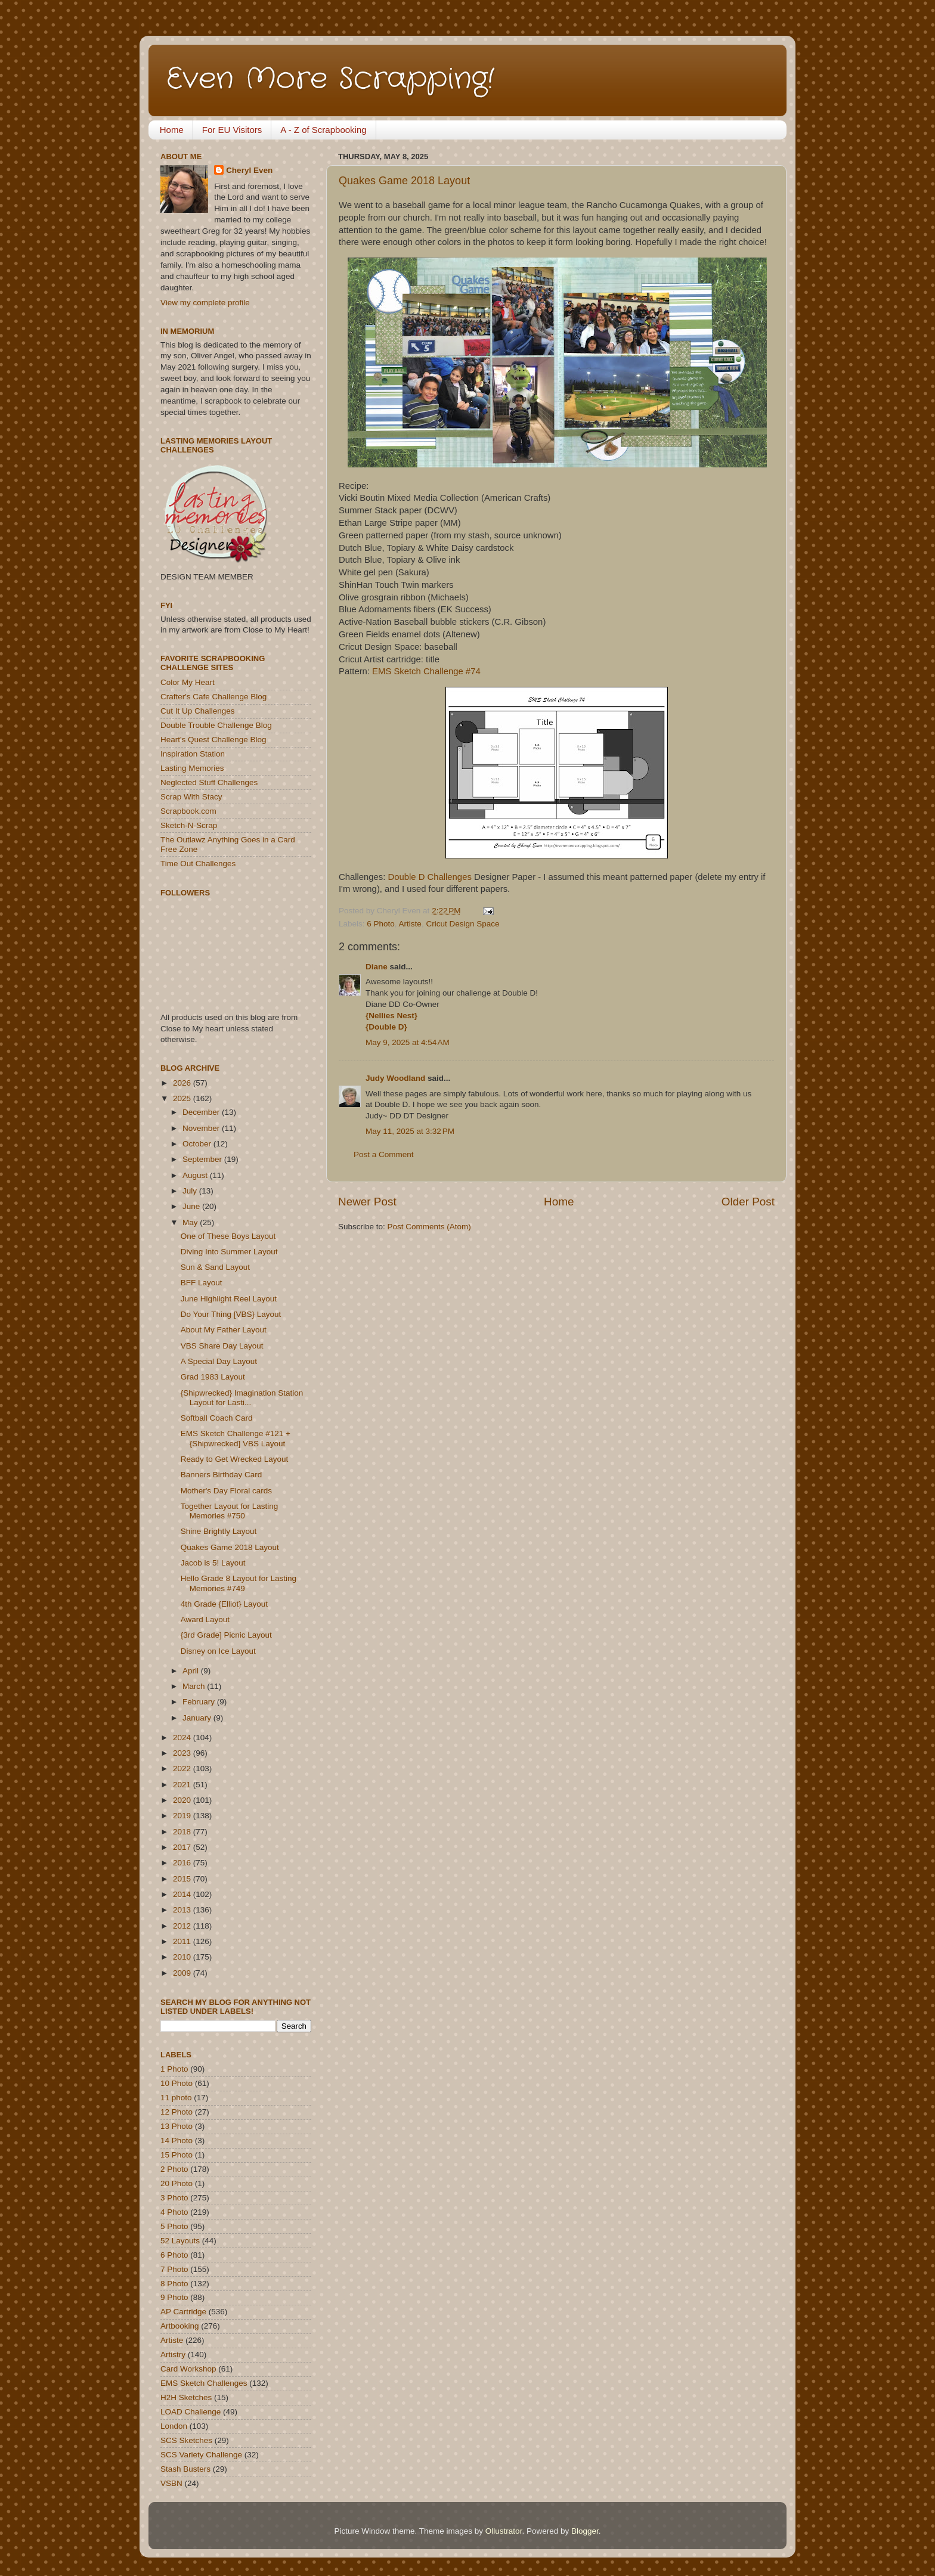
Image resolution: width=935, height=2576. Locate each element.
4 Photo (174, 2212)
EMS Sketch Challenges (203, 2383)
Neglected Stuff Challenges (209, 782)
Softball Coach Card (217, 1417)
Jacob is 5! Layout (213, 1562)
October (197, 1143)
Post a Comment (384, 1154)
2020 (183, 1800)
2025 (183, 1098)
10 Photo (176, 2083)
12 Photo (176, 2111)
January (197, 1717)
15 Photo (176, 2154)
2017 (183, 1847)
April (191, 1670)
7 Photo (174, 2269)
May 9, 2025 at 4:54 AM (408, 1042)
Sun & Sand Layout (215, 1267)
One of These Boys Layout (228, 1236)
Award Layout (205, 1619)
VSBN (171, 2483)
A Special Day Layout (219, 1361)
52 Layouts (180, 2240)
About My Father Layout (224, 1329)
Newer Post (367, 1201)
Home (172, 130)
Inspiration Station (192, 753)
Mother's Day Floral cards (226, 1490)
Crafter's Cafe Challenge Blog (213, 696)
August (196, 1175)
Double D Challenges (430, 877)
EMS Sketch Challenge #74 (426, 671)
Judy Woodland (395, 1078)
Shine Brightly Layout (219, 1531)
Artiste (410, 923)
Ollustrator (503, 2531)
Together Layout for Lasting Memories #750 (229, 1511)
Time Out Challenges (198, 863)
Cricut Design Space (462, 923)
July (190, 1190)
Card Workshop (188, 2368)
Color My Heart (187, 682)
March (194, 1686)
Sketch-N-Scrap (188, 825)
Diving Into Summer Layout (229, 1251)
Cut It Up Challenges (197, 710)
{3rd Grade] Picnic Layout (226, 1634)
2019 (183, 1815)
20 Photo (176, 2183)
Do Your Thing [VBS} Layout (231, 1314)
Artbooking (179, 2325)
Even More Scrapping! (330, 79)
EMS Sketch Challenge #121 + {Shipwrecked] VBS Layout (235, 1438)
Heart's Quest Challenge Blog (213, 739)
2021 (183, 1784)
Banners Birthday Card (221, 1474)
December (202, 1112)
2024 (183, 1737)
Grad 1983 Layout (213, 1376)
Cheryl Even (249, 170)
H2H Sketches (186, 2397)
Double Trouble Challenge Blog (216, 725)
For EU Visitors (232, 130)
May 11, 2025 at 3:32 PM (410, 1131)
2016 (183, 1862)
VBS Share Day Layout (222, 1345)
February (199, 1701)
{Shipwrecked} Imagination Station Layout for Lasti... (242, 1397)
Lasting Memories (192, 768)
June (192, 1206)
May (191, 1222)
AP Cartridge (183, 2311)
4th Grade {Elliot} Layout (224, 1603)
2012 (183, 1925)
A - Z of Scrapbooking (323, 130)
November (202, 1128)
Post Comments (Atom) (429, 1226)
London (173, 2426)
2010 (183, 1956)
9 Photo (174, 2297)
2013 (183, 1909)
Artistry (172, 2354)
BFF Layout (201, 1282)
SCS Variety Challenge (201, 2454)
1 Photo (174, 2068)
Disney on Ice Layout (218, 1651)
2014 (183, 1894)
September (203, 1159)
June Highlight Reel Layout (229, 1298)
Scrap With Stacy (191, 796)
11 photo (176, 2097)
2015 (183, 1878)
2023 (183, 1753)
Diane (377, 966)
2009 (183, 1973)
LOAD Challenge (190, 2411)
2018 (183, 1831)
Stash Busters (185, 2469)
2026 (183, 1082)
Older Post (748, 1201)
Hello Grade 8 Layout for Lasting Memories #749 (238, 1583)
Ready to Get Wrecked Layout (235, 1459)
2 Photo (174, 2169)
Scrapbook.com (188, 811)
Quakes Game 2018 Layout (404, 181)
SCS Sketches (186, 2440)
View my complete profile (205, 302)
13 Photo (176, 2126)
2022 (183, 1768)
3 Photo (174, 2197)
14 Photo (176, 2140)
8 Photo (174, 2283)
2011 (183, 1941)
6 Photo (381, 923)
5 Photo (174, 2226)
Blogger (585, 2531)
